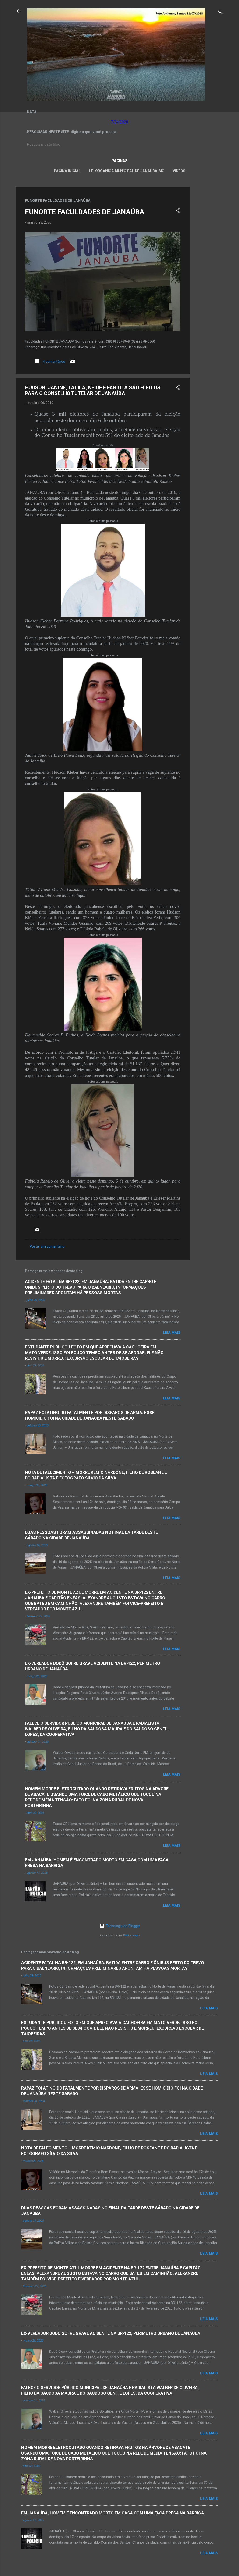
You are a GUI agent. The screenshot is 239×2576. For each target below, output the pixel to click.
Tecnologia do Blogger (119, 1926)
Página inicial (67, 171)
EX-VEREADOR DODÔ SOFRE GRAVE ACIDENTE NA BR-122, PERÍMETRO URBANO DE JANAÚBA (110, 2333)
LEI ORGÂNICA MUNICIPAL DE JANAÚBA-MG (126, 171)
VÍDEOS (179, 171)
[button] (177, 211)
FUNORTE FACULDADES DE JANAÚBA (84, 212)
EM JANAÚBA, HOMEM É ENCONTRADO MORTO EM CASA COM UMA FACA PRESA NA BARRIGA (112, 2512)
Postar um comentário (47, 1246)
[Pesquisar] (220, 13)
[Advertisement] (208, 257)
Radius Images (131, 1935)
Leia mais (171, 1333)
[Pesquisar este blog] (119, 144)
